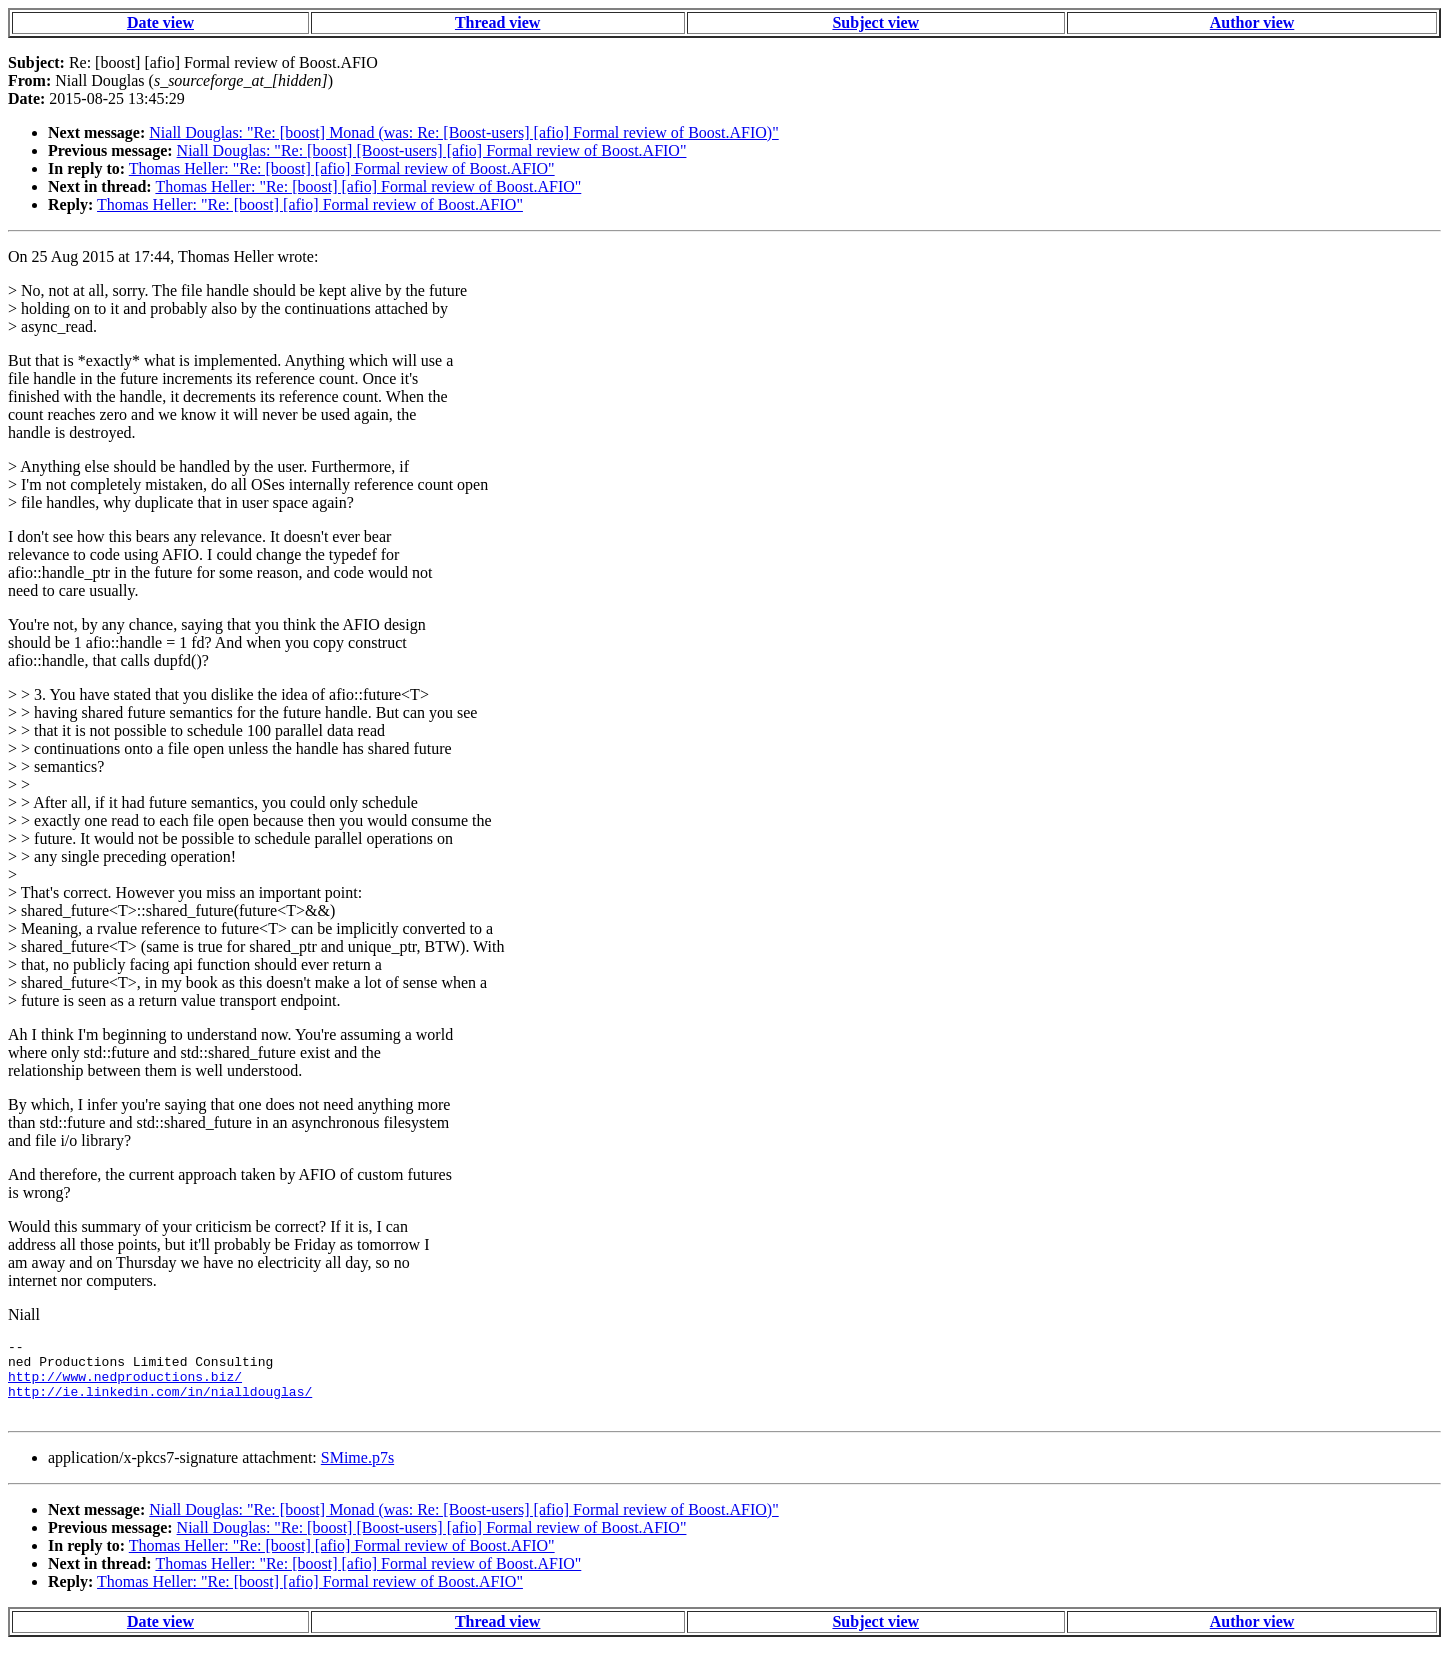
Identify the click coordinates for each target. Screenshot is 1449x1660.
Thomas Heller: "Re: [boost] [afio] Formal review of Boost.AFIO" (342, 168)
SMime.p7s (357, 1472)
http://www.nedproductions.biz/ (125, 1385)
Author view (1252, 22)
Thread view (497, 22)
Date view (160, 22)
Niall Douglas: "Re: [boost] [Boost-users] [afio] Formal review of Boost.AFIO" (432, 150)
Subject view (875, 22)
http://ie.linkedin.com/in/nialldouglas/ (160, 1403)
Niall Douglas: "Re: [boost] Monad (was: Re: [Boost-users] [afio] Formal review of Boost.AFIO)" (463, 132)
